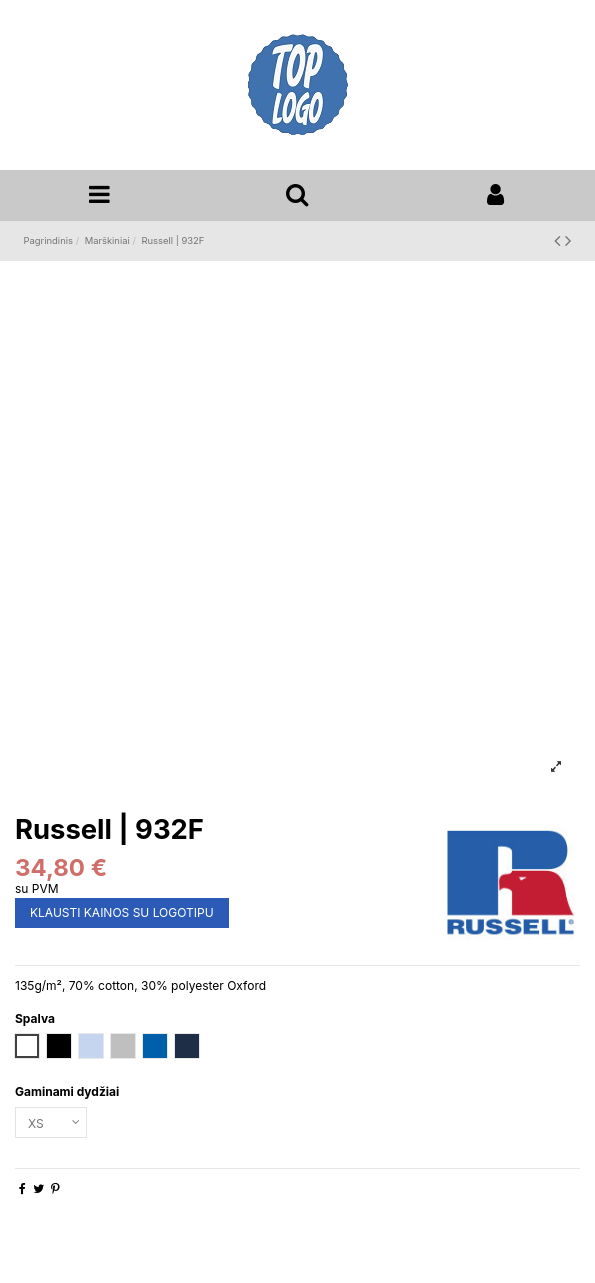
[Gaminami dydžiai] (51, 1123)
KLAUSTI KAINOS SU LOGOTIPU (122, 912)
